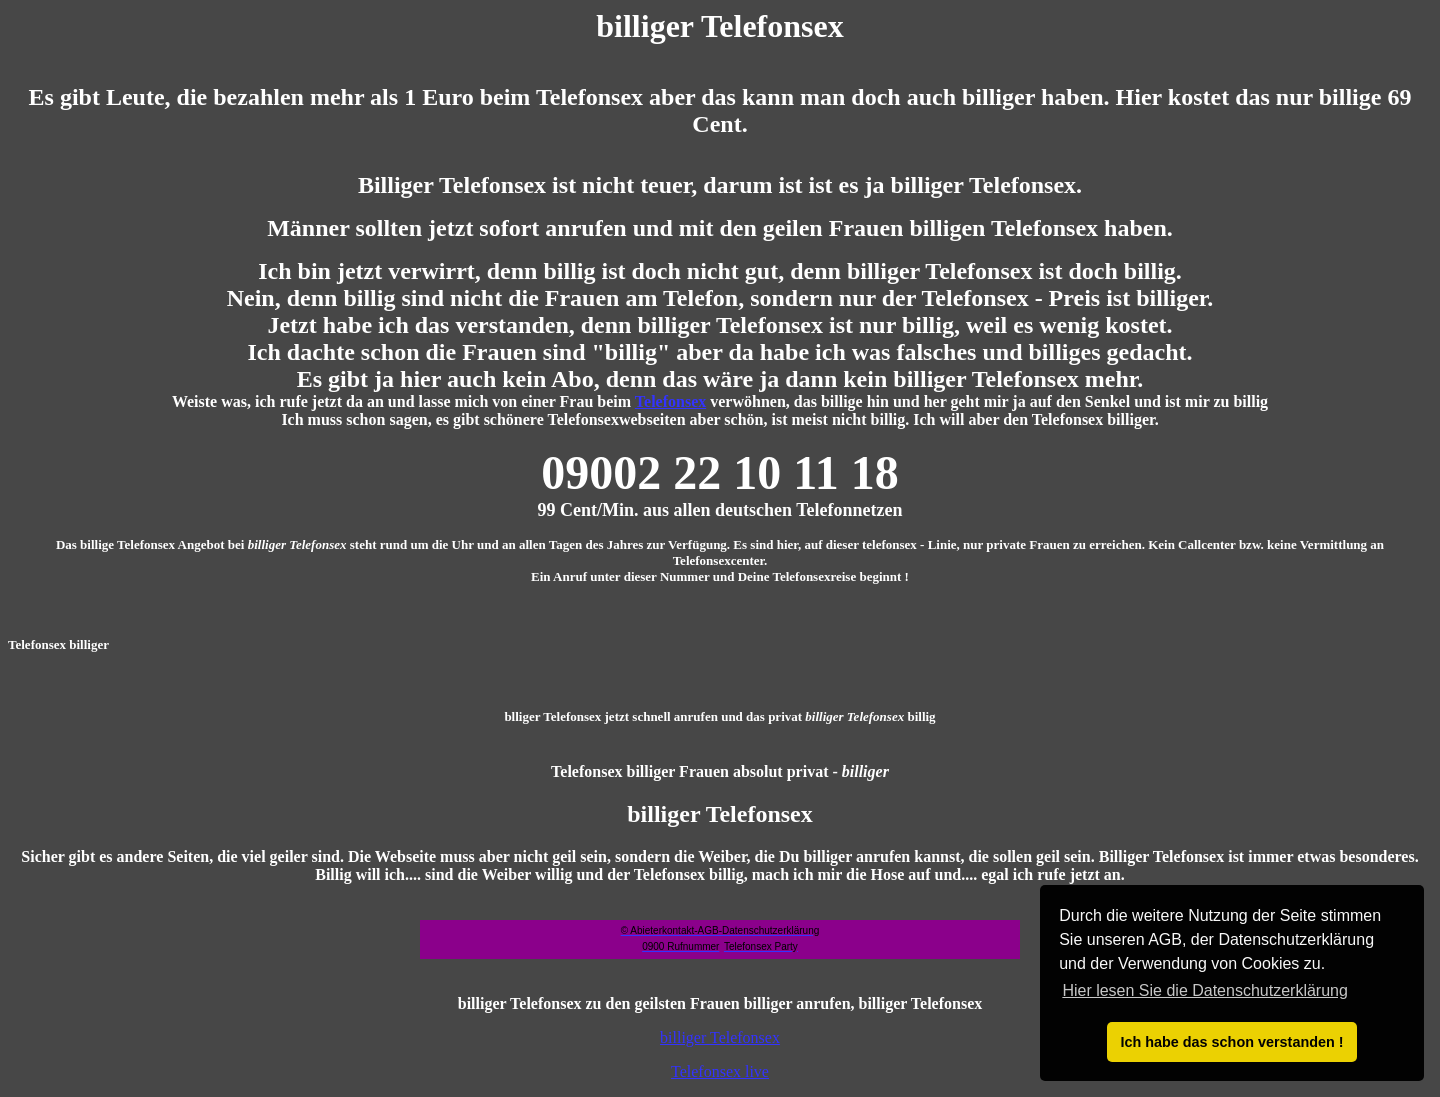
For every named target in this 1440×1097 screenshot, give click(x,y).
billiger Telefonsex (720, 1037)
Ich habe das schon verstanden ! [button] (1231, 1042)
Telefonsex (670, 401)
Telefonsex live (720, 1071)
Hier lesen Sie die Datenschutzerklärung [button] (1204, 990)
